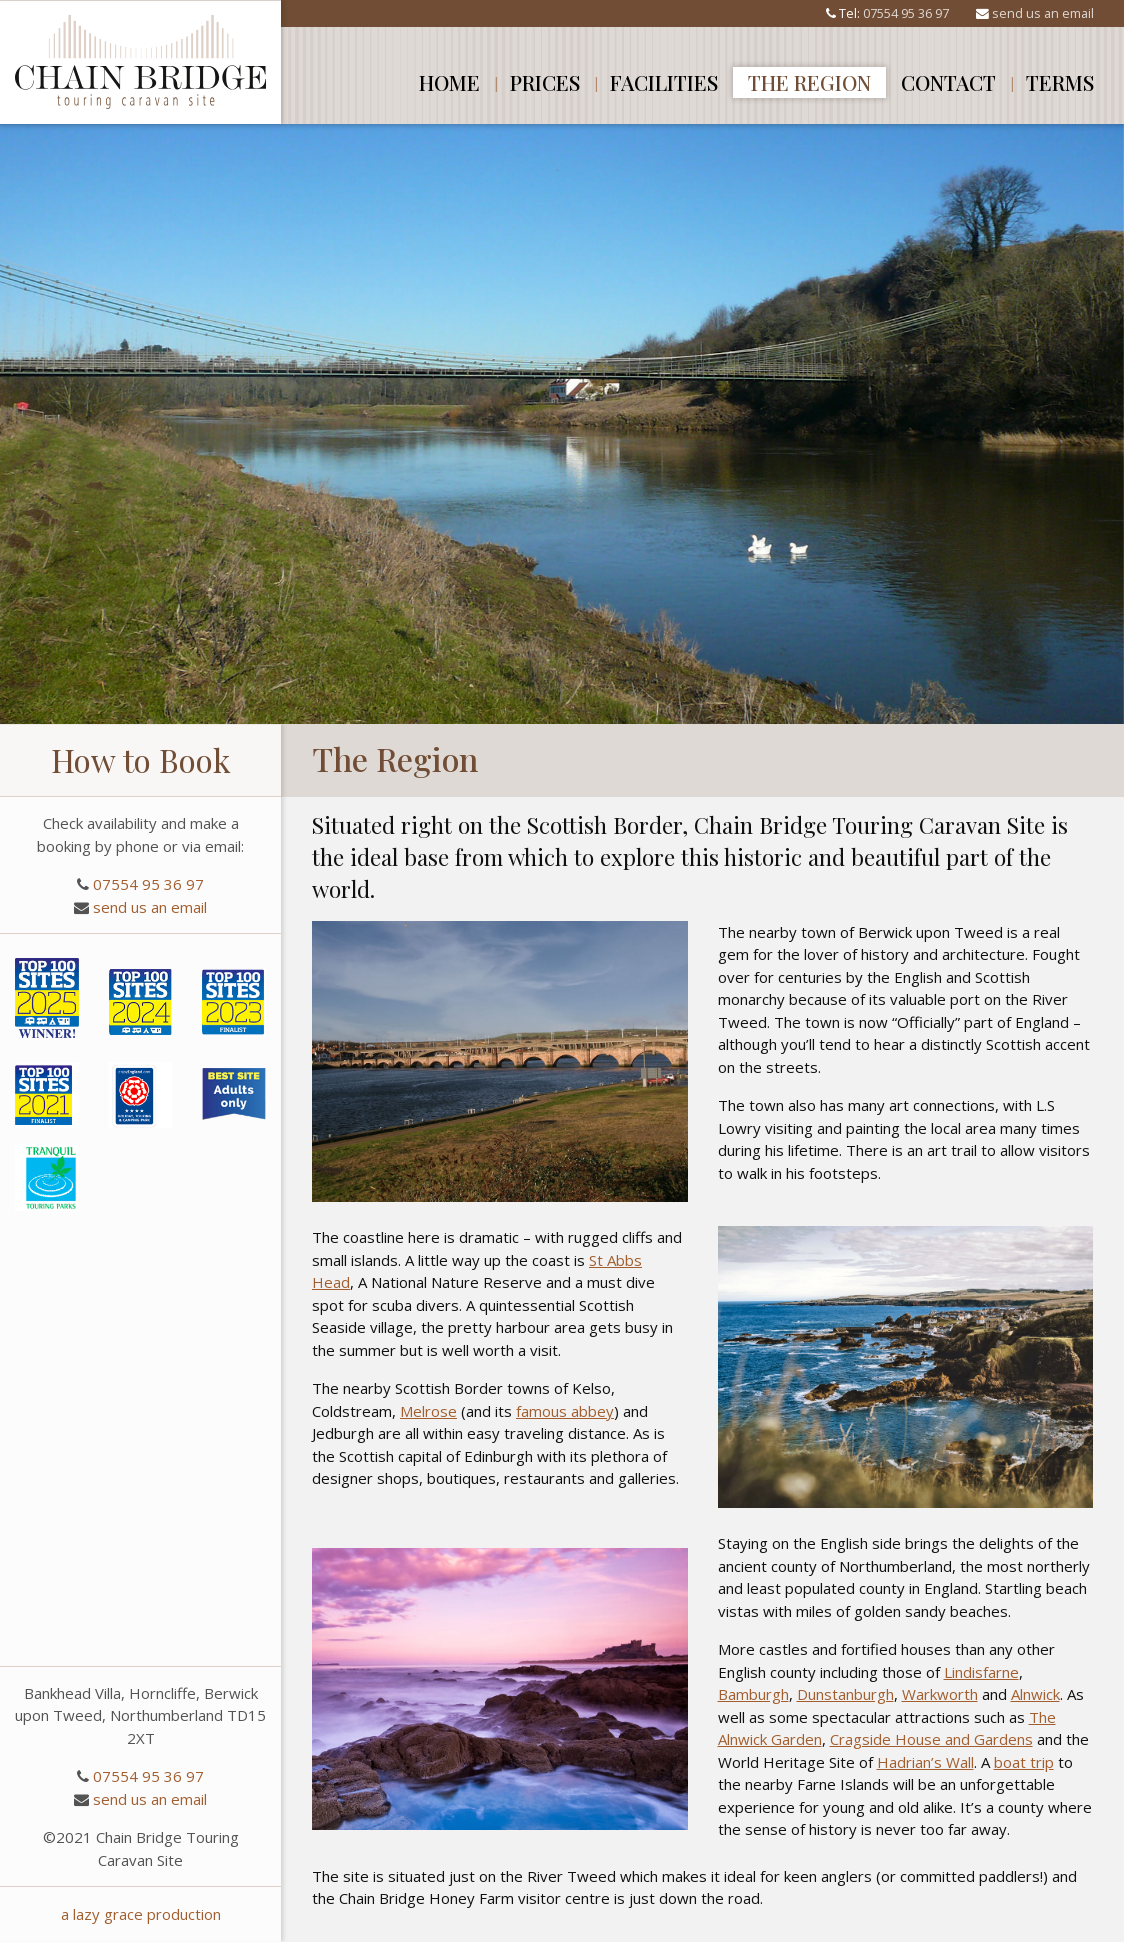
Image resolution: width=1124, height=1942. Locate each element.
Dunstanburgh (845, 1694)
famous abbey (565, 1411)
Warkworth (940, 1694)
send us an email (1043, 13)
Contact (948, 82)
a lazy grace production (141, 1914)
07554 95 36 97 (906, 13)
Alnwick (1035, 1694)
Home (449, 82)
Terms (1060, 82)
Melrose (428, 1411)
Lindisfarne (981, 1672)
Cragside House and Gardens (931, 1739)
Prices (545, 82)
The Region (809, 82)
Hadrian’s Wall (925, 1762)
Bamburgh (753, 1694)
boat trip (1024, 1762)
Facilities (664, 82)
